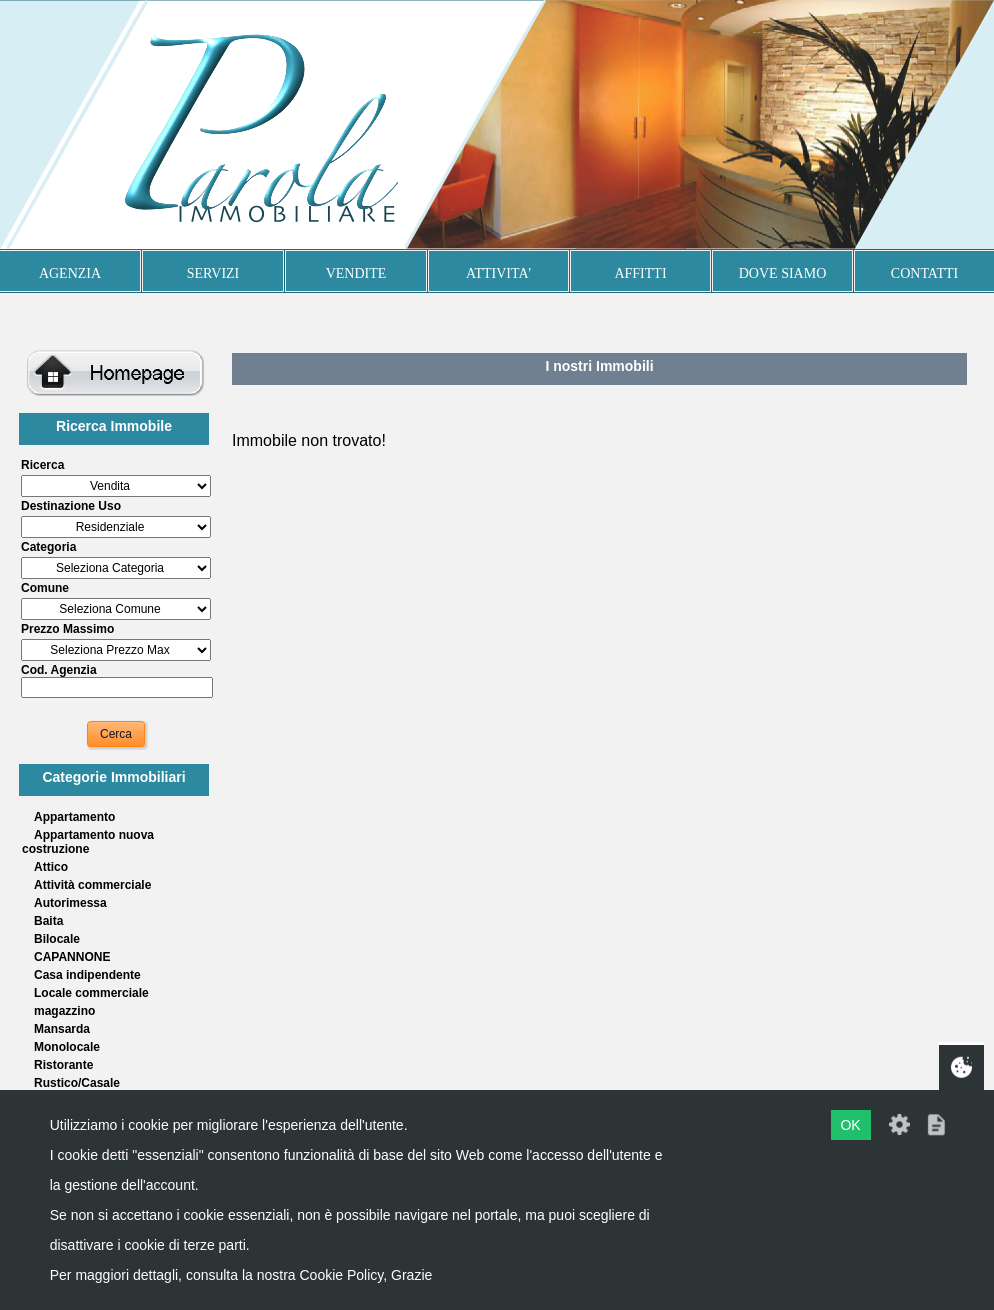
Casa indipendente (87, 975)
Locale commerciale (91, 993)
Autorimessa (70, 903)
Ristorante (63, 1065)
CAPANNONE (72, 957)
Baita (48, 921)
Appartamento (74, 817)
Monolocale (67, 1047)
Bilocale (57, 939)
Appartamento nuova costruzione (88, 842)
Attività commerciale (92, 885)
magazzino (64, 1011)
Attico (51, 867)
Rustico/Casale (77, 1083)
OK (850, 1125)
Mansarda (62, 1029)
